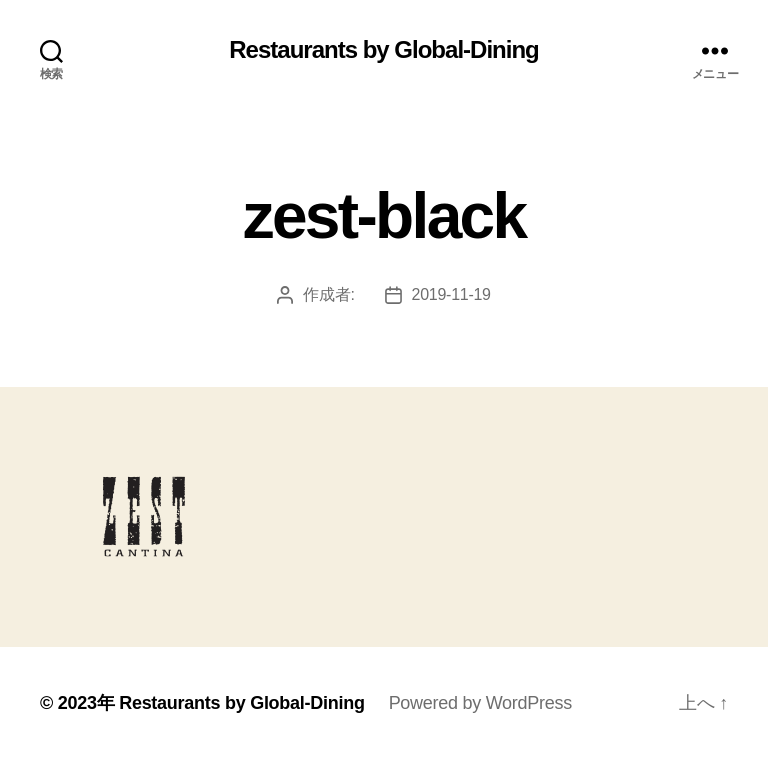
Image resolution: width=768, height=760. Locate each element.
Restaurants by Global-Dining (383, 50)
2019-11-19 (451, 294)
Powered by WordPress (480, 703)
